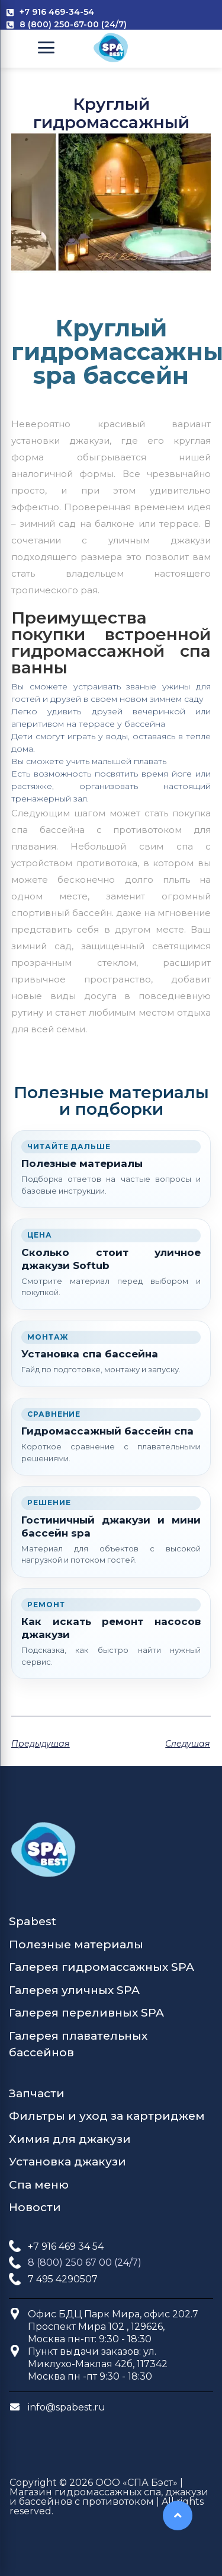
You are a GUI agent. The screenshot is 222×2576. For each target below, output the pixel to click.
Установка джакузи (67, 2161)
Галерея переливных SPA (86, 2013)
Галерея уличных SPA (74, 1990)
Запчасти (37, 2093)
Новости (35, 2207)
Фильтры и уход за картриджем (107, 2116)
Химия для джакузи (70, 2139)
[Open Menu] (46, 47)
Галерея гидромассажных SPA (101, 1967)
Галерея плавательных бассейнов (78, 2044)
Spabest (32, 1921)
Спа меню (39, 2185)
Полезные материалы (76, 1944)
